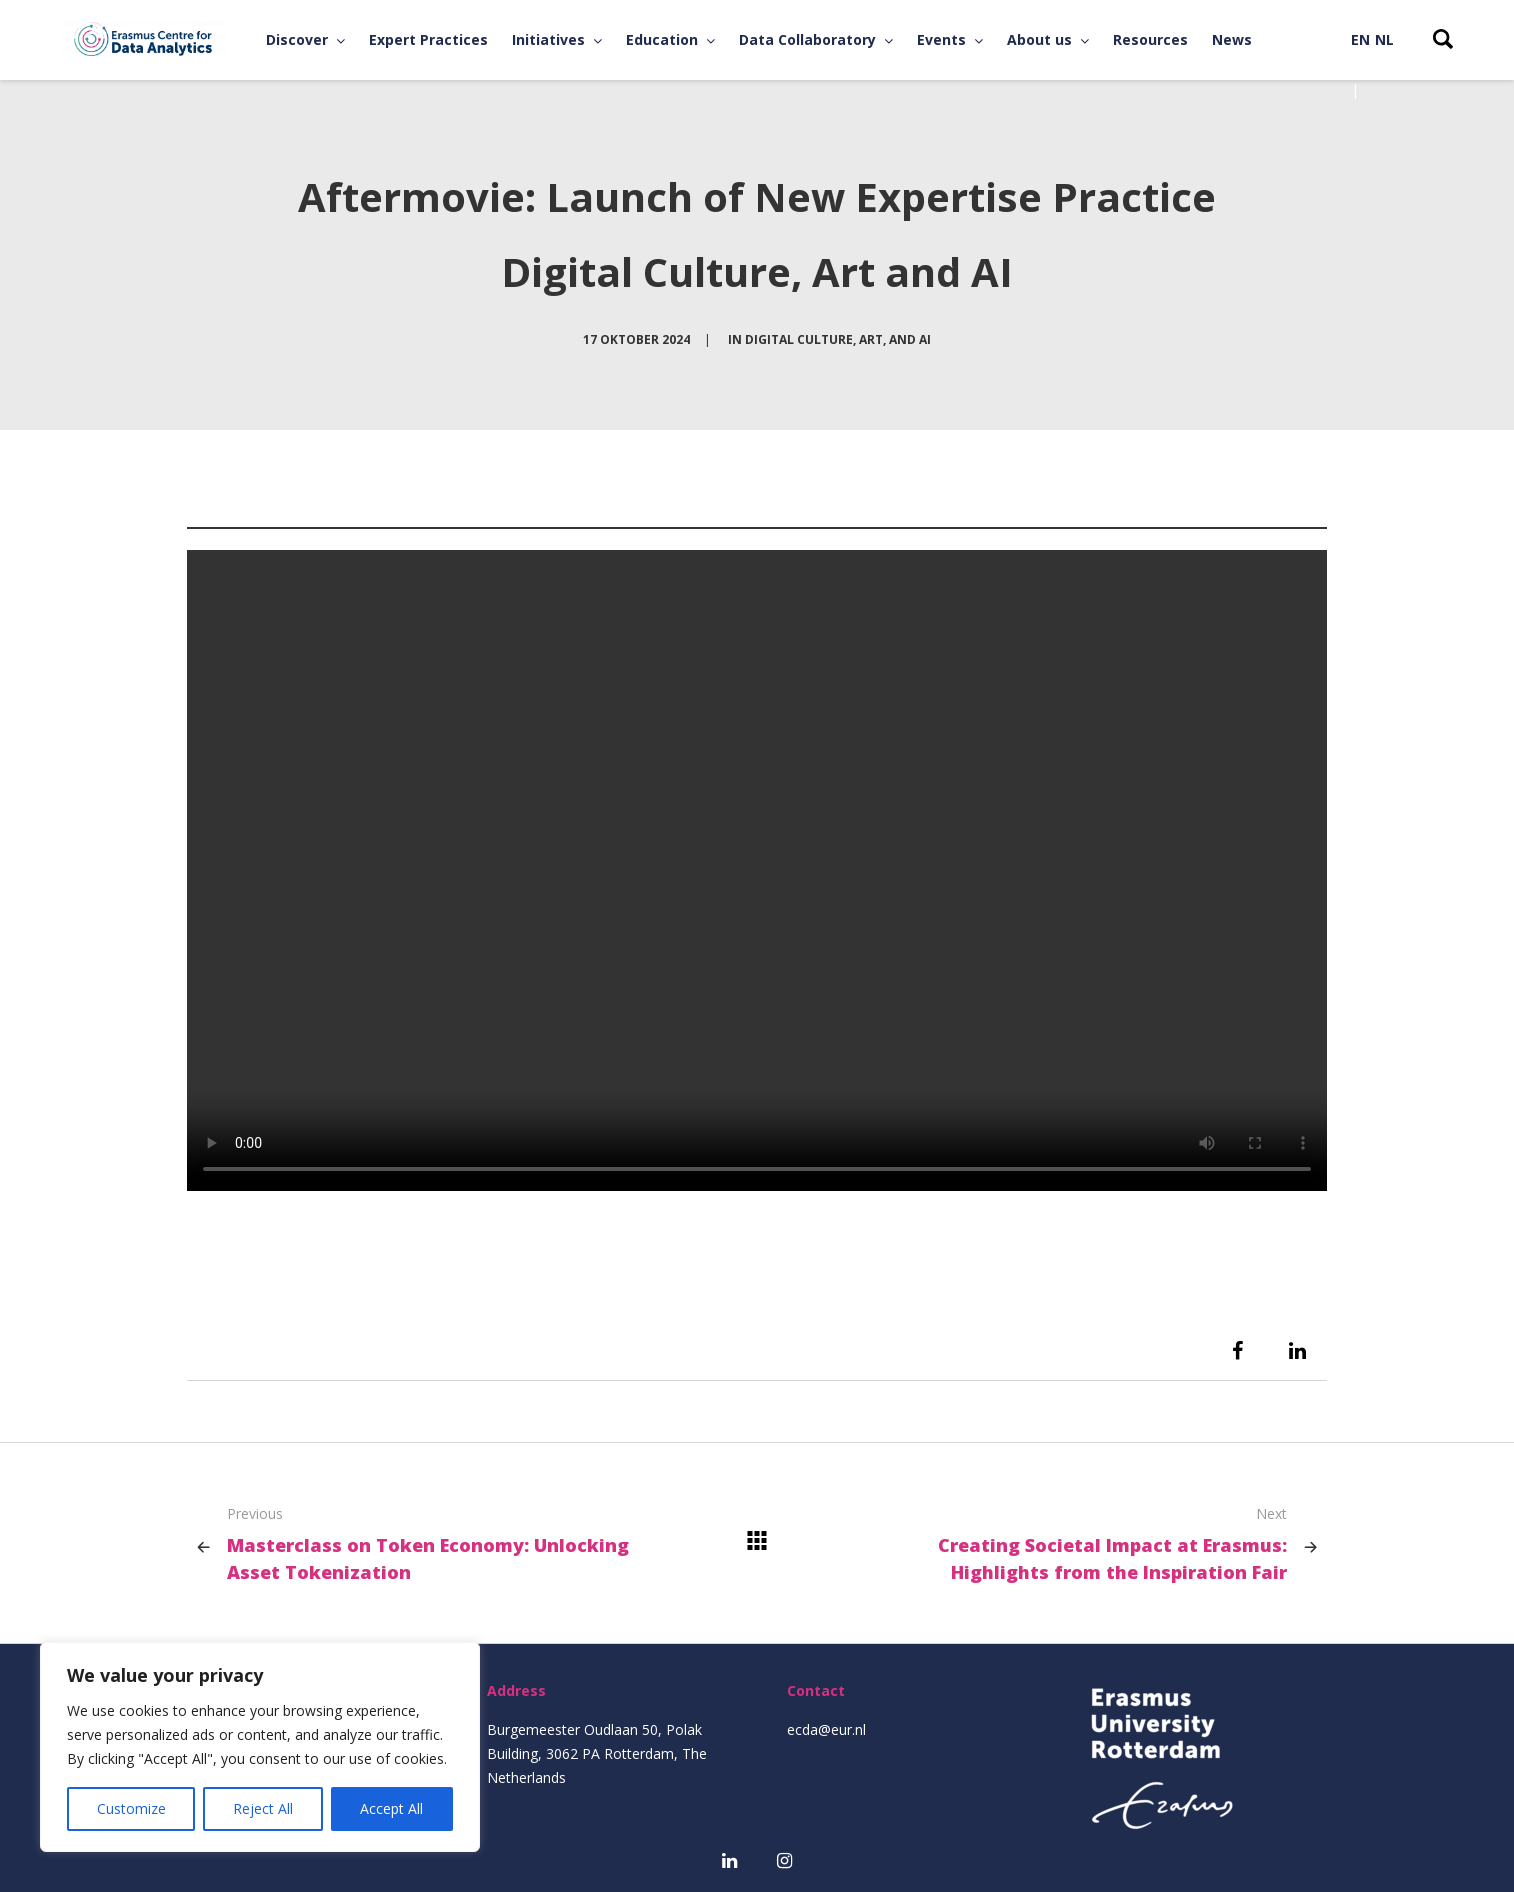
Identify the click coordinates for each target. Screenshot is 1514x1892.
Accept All (391, 1808)
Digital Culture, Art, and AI (838, 339)
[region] (260, 1747)
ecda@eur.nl (826, 1729)
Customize (131, 1808)
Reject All (263, 1808)
